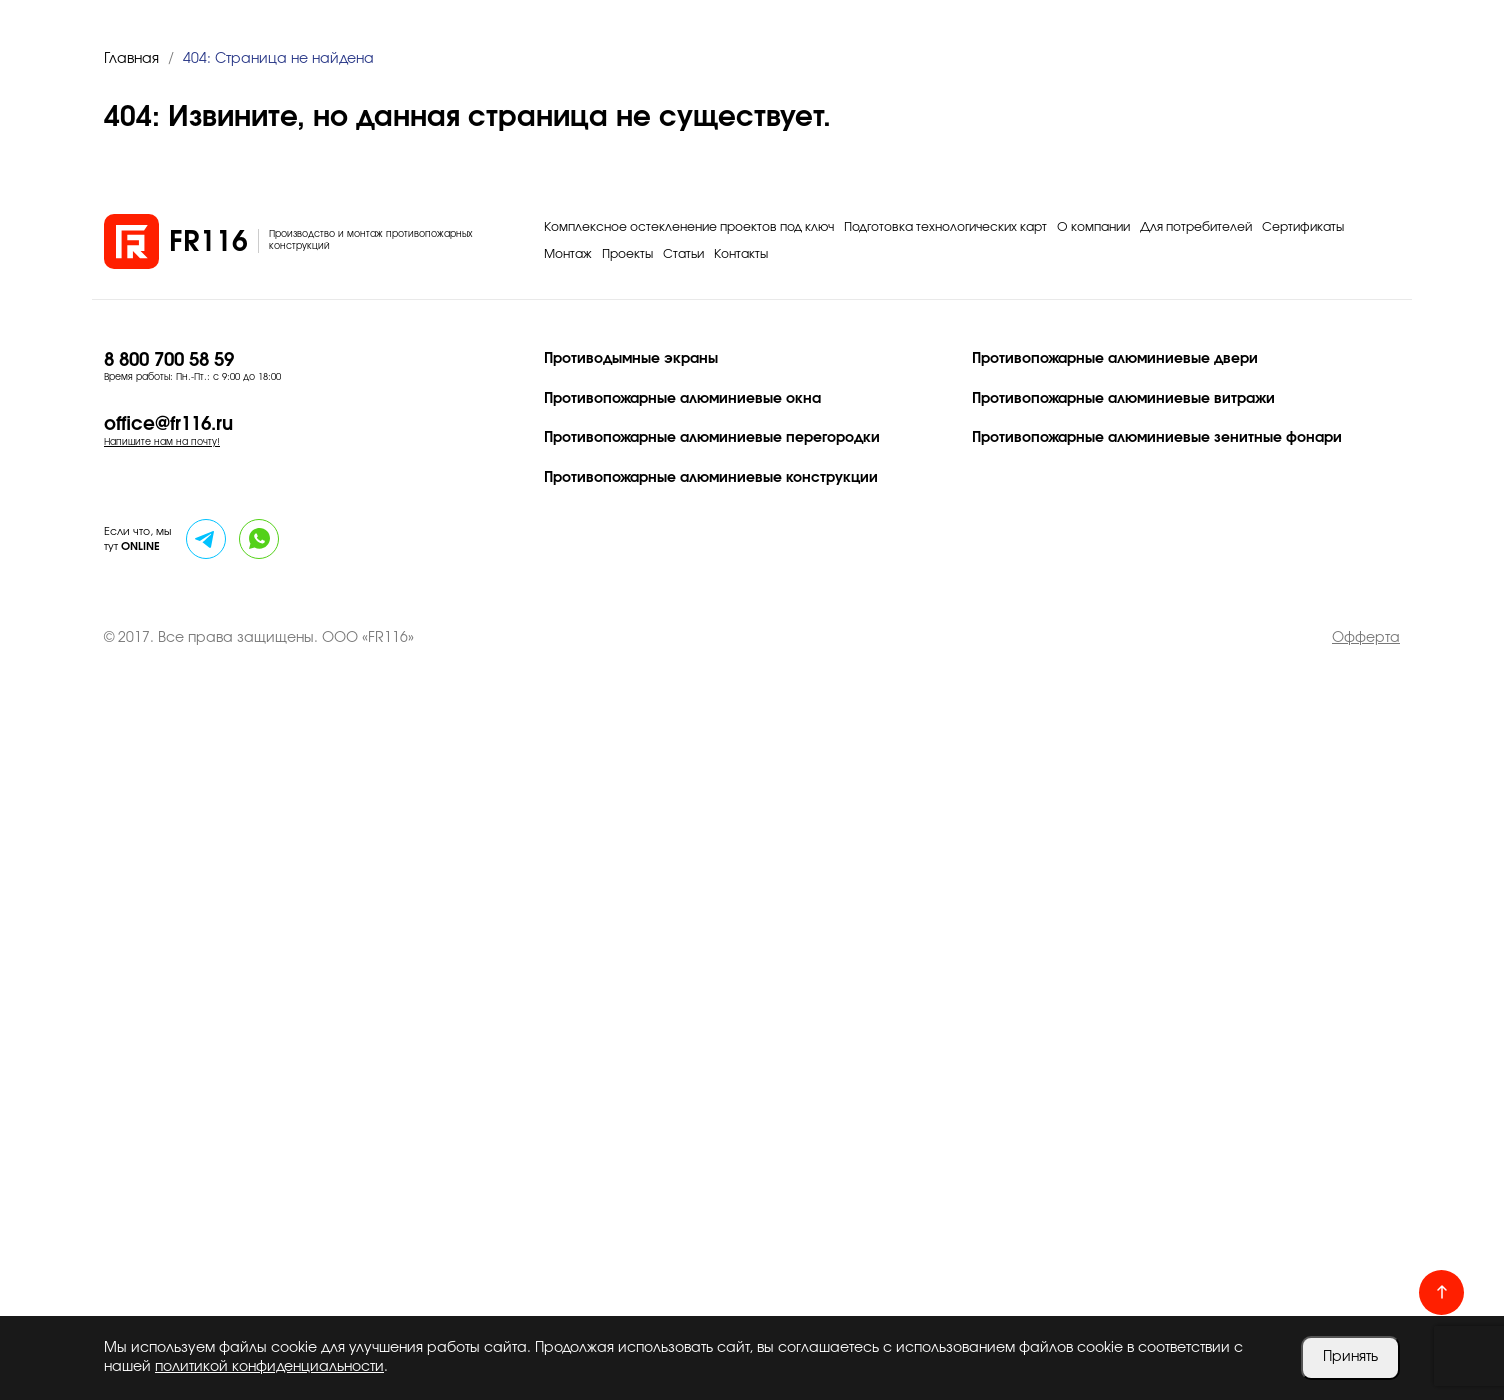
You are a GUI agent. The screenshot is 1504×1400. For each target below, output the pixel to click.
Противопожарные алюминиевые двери (1115, 359)
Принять (1350, 1357)
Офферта (1366, 638)
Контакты (741, 254)
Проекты (627, 254)
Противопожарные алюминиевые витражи (1123, 399)
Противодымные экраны (631, 359)
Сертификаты (1303, 227)
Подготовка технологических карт (945, 227)
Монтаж (568, 254)
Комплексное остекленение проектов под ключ (689, 227)
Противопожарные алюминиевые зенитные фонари (1157, 438)
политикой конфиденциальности (269, 1367)
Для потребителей (1196, 227)
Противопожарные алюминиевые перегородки (712, 438)
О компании (1093, 227)
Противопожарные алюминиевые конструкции (711, 478)
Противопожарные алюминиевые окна (682, 399)
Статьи (683, 254)
